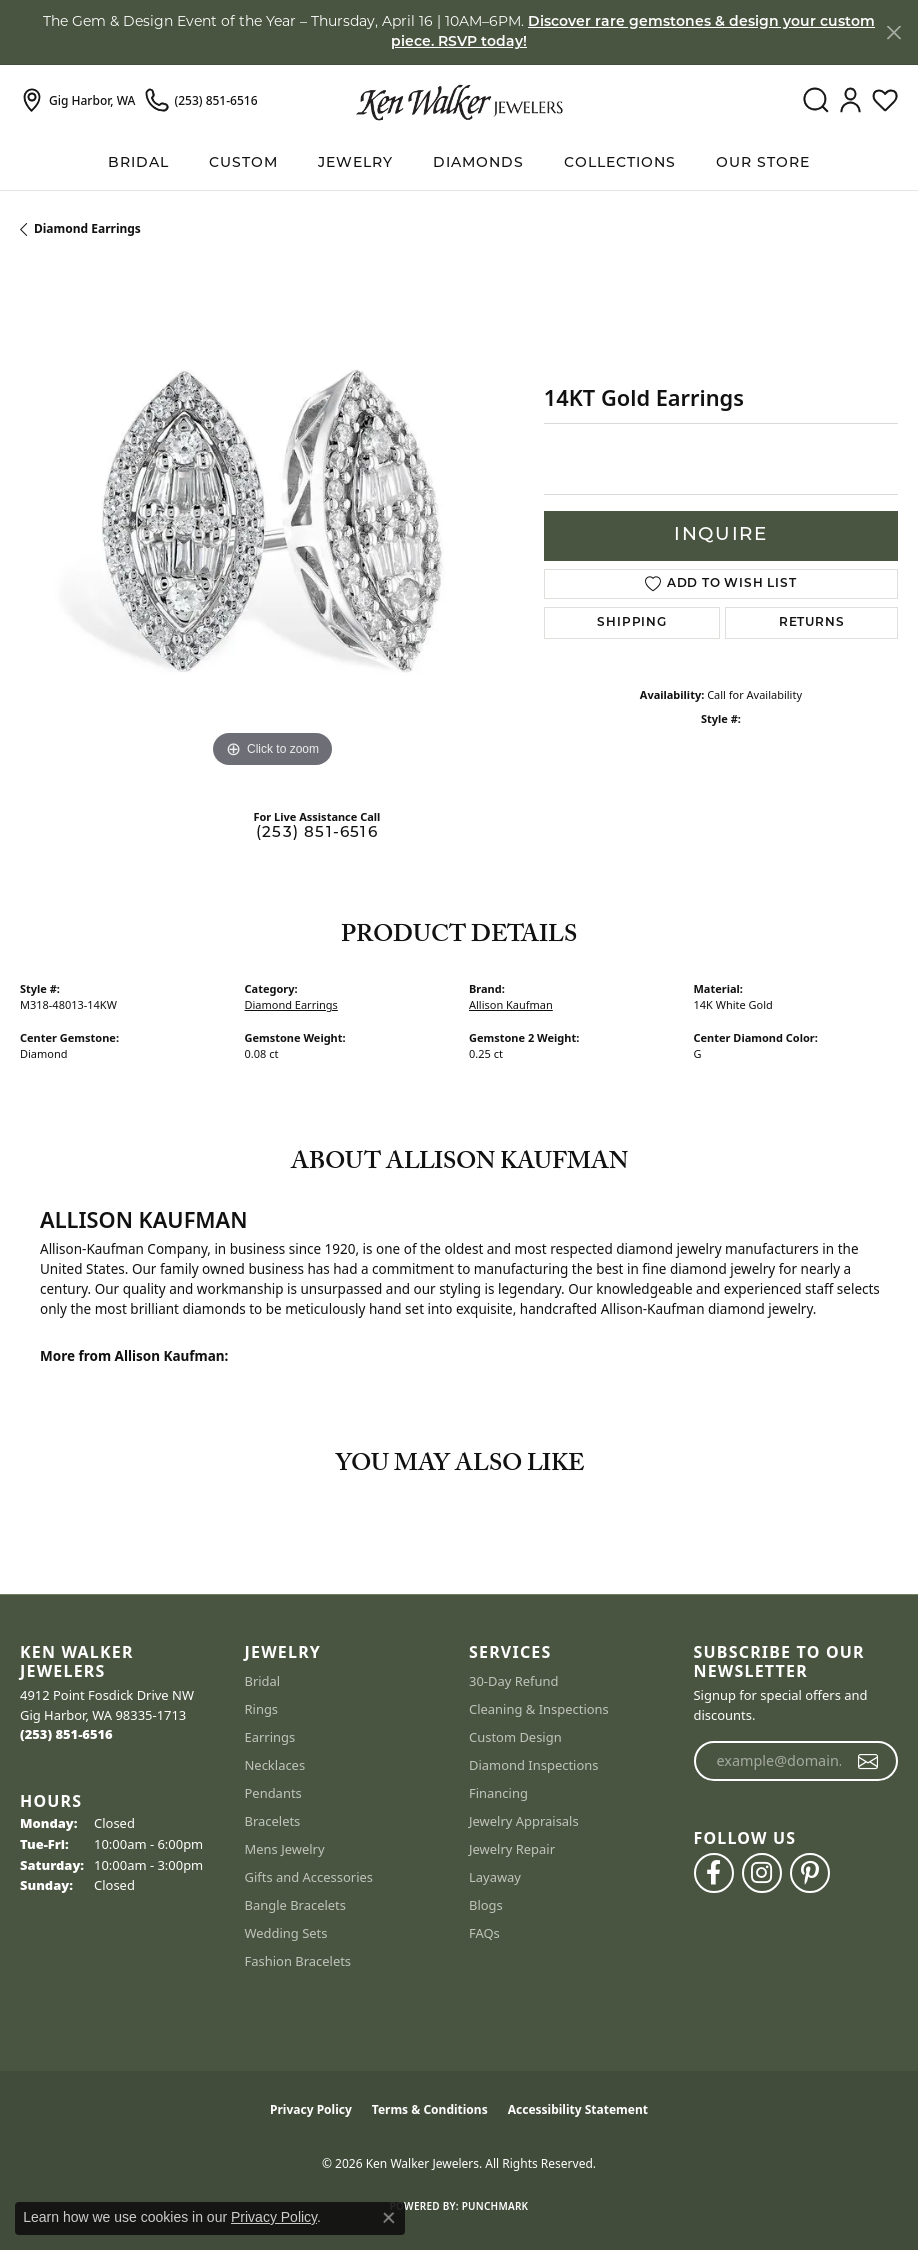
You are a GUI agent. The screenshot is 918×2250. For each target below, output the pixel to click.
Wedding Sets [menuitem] (286, 1933)
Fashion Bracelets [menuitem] (298, 1961)
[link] (77, 101)
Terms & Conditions (430, 2109)
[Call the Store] (66, 1734)
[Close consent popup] (389, 2218)
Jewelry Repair (512, 1849)
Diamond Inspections (534, 1765)
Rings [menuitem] (262, 1709)
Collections (620, 163)
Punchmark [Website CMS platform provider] (495, 2206)
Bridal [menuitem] (263, 1681)
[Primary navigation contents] (459, 163)
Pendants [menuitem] (273, 1793)
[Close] (893, 32)
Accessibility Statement (578, 2109)
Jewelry (355, 163)
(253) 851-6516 (317, 833)
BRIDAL (138, 163)
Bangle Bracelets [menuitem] (296, 1905)
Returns (812, 623)
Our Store (763, 163)
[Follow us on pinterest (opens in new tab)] (810, 1873)
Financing (498, 1793)
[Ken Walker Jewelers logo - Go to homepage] (459, 101)
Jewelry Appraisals (524, 1821)
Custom (243, 163)
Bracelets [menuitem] (273, 1821)
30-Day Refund (513, 1681)
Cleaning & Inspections (539, 1709)
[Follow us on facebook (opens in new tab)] (714, 1873)
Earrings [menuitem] (270, 1737)
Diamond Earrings (87, 228)
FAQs (484, 1933)
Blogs (486, 1905)
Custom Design (515, 1737)
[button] (815, 101)
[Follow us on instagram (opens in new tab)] (762, 1873)
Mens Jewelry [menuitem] (285, 1849)
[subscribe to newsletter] (868, 1761)
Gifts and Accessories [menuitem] (309, 1877)
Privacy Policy (311, 2109)
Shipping (631, 623)
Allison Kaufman (511, 1004)
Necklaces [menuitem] (275, 1765)
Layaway (495, 1877)
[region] (272, 521)
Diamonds (478, 163)
